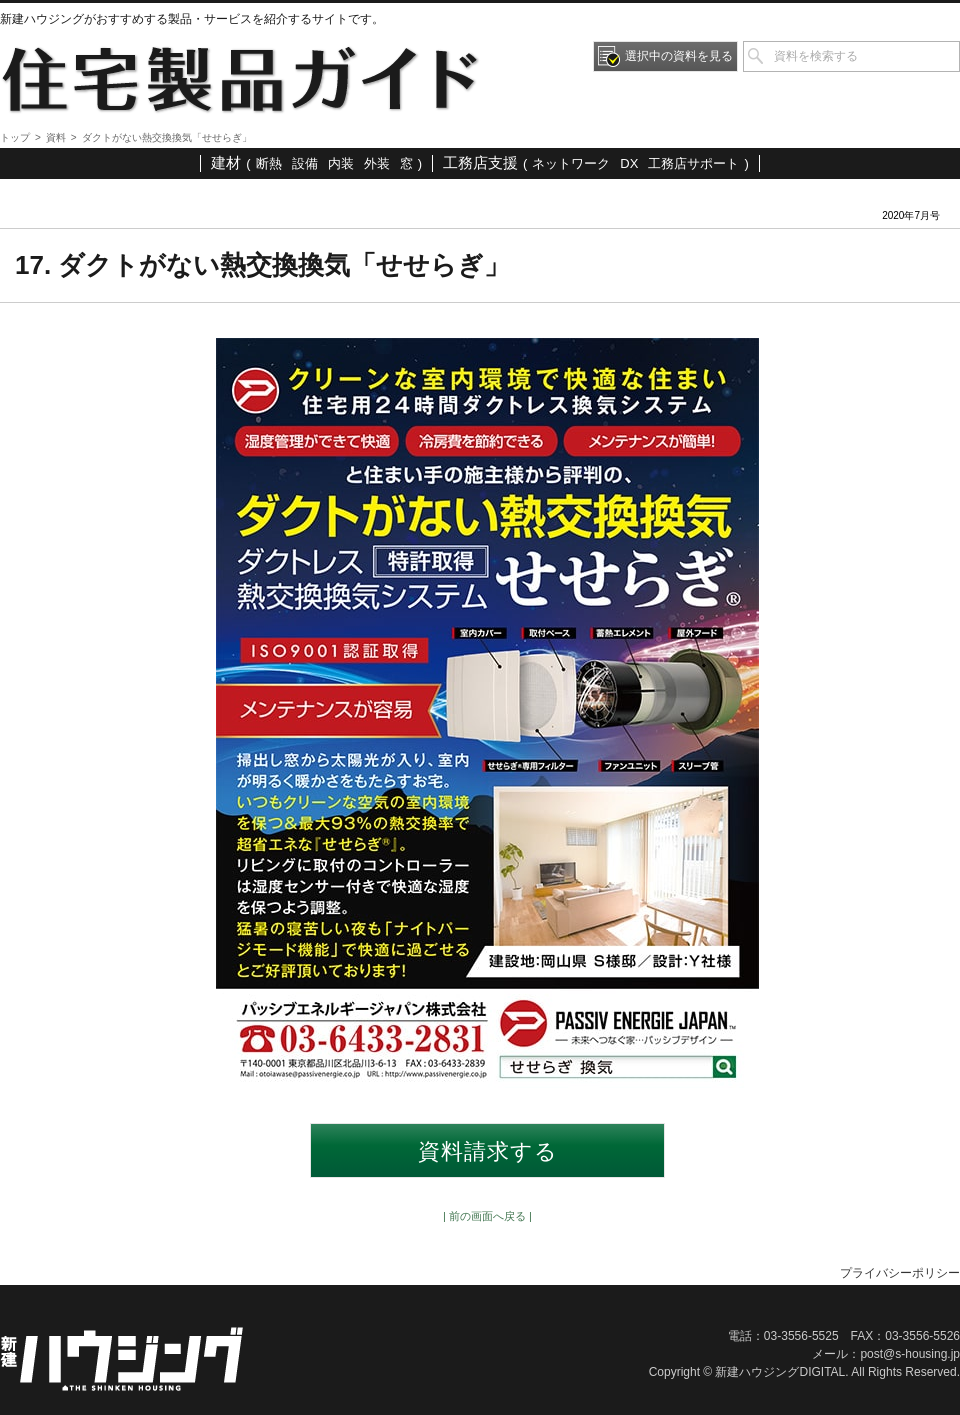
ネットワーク (571, 163)
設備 (305, 163)
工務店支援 (480, 162)
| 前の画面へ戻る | (487, 1216)
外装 (377, 163)
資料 (56, 137)
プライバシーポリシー (900, 1273)
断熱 (269, 163)
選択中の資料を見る (679, 56)
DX (629, 163)
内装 (341, 163)
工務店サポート (693, 163)
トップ (15, 137)
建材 (226, 162)
